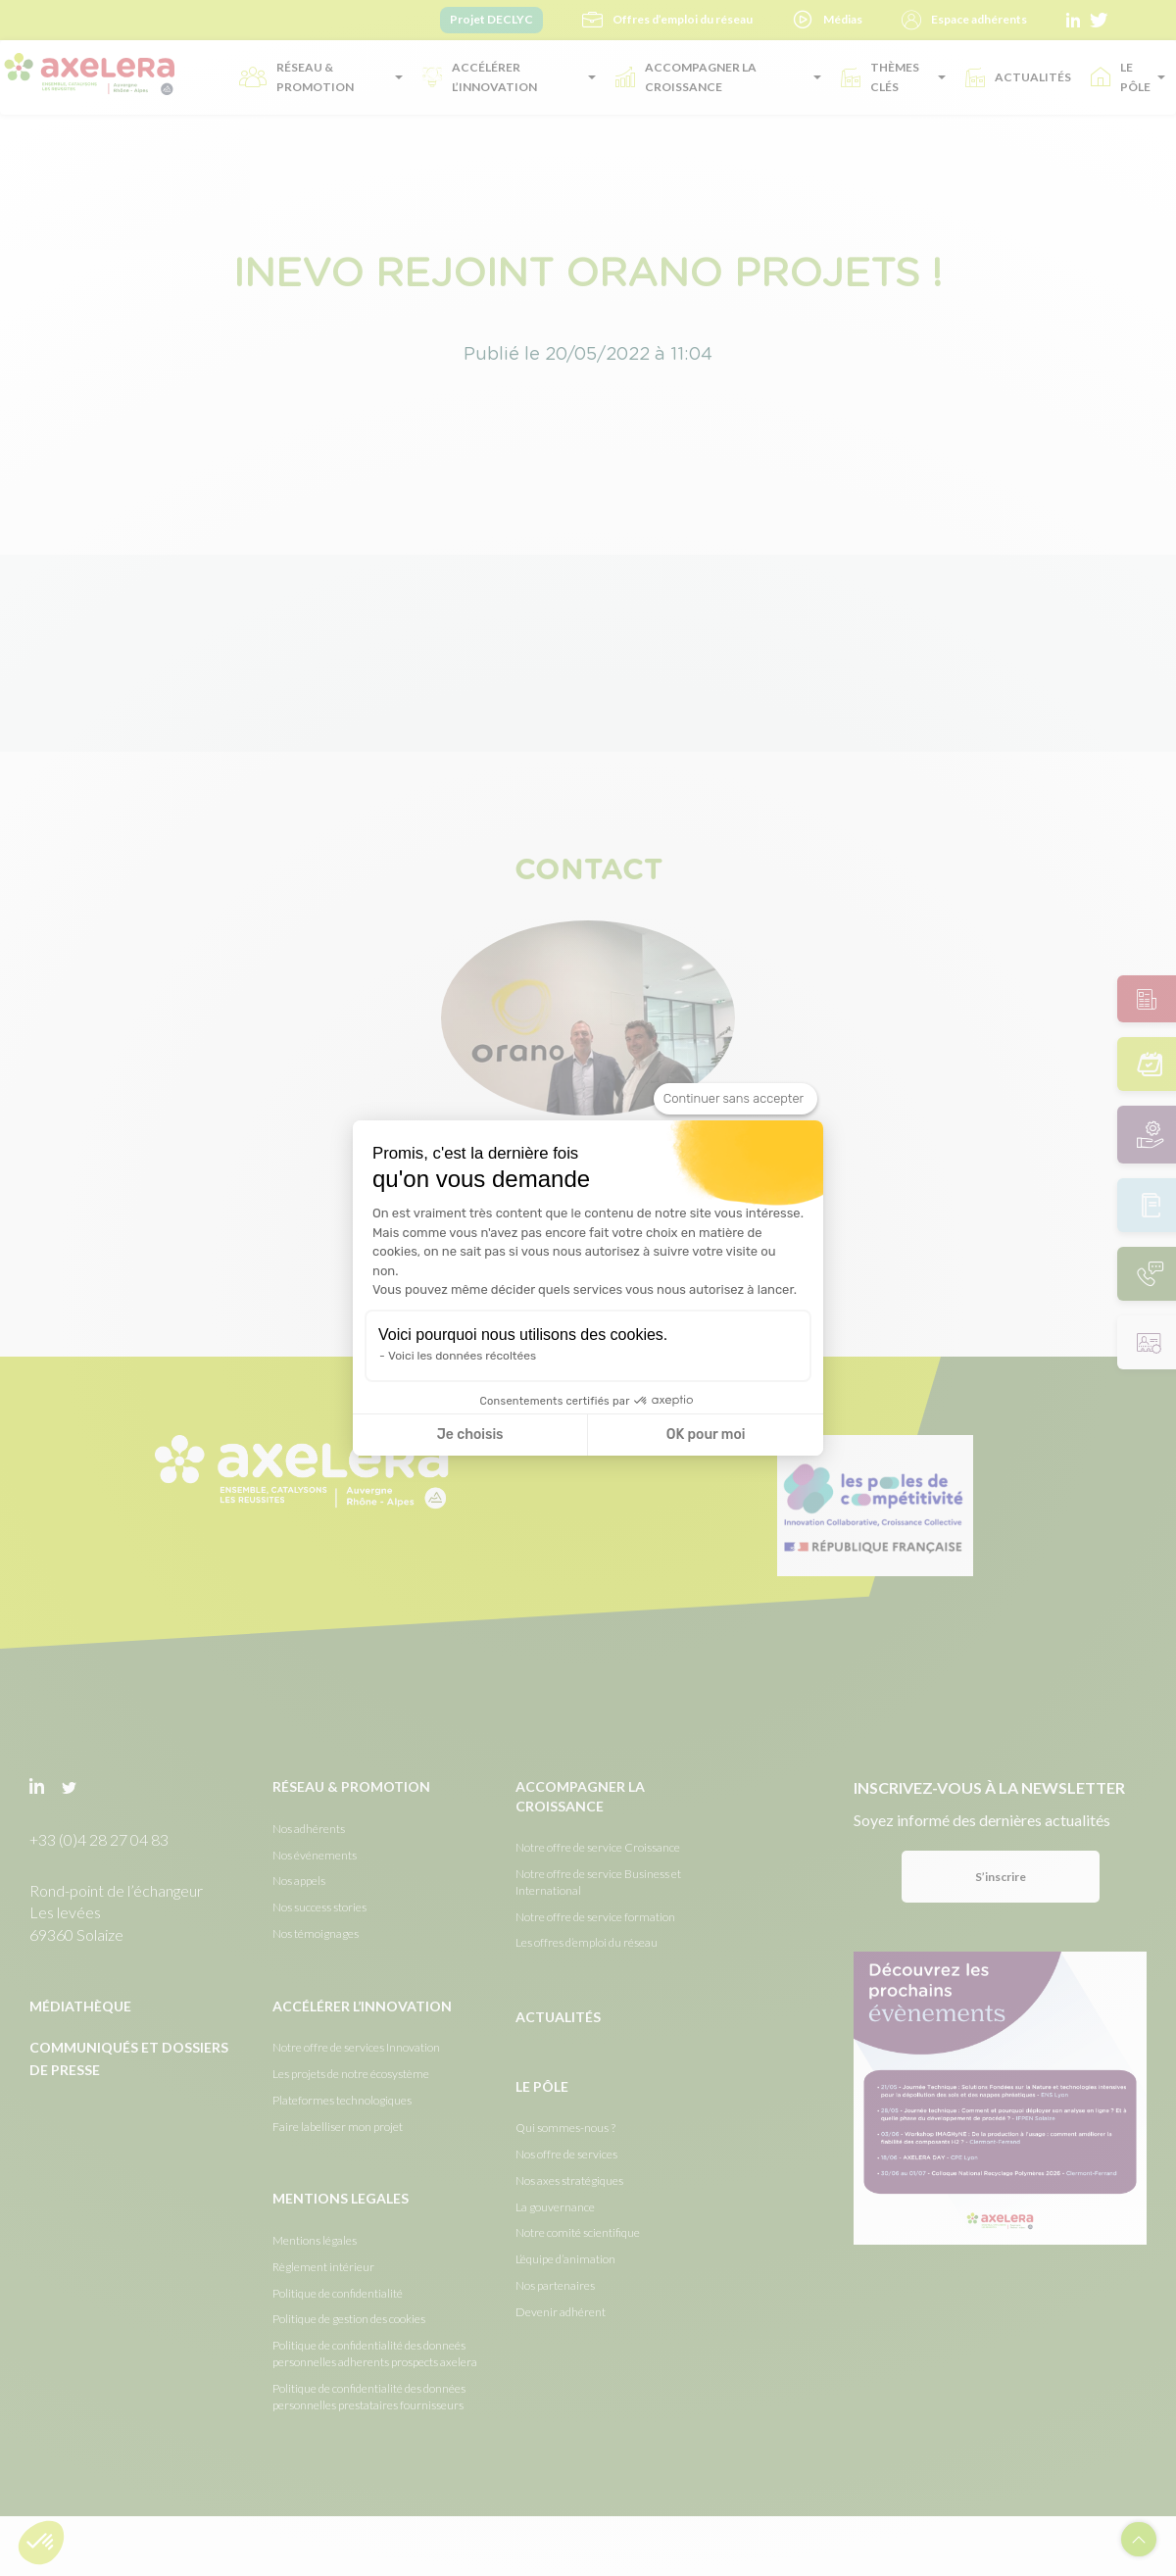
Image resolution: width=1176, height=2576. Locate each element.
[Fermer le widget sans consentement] (735, 1099)
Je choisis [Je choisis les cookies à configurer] (470, 1434)
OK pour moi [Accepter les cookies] (706, 1434)
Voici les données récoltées (462, 1355)
